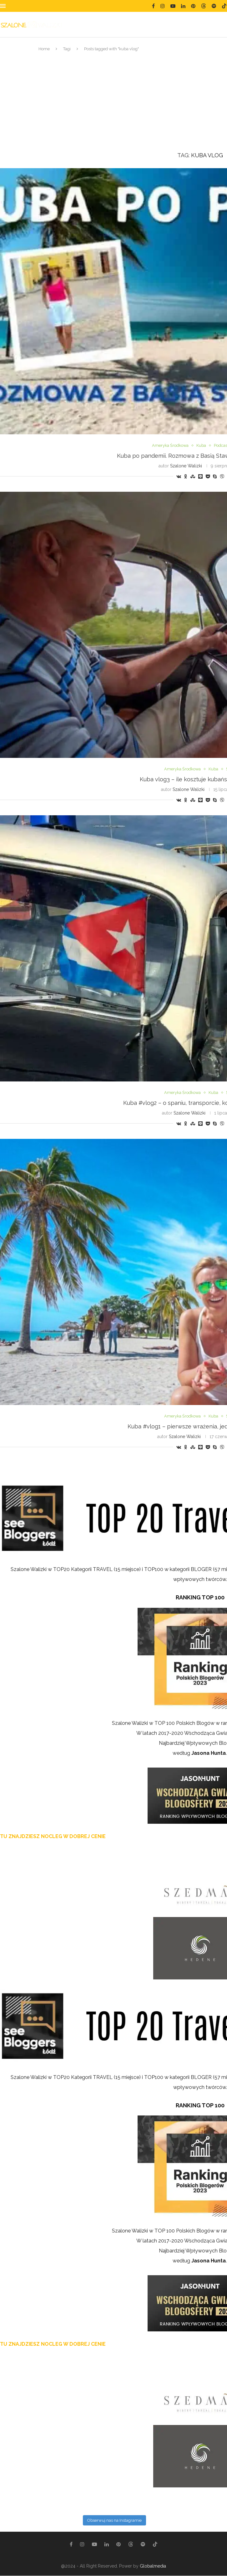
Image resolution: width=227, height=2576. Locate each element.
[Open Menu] (3, 6)
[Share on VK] (178, 476)
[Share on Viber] (222, 476)
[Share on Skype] (215, 476)
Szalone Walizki (186, 465)
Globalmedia (153, 2566)
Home (44, 48)
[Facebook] (153, 6)
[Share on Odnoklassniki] (185, 476)
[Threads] (203, 6)
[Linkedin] (183, 6)
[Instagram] (162, 6)
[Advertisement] (113, 102)
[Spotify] (213, 6)
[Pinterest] (193, 6)
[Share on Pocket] (208, 476)
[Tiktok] (224, 6)
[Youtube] (173, 6)
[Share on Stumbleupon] (192, 476)
